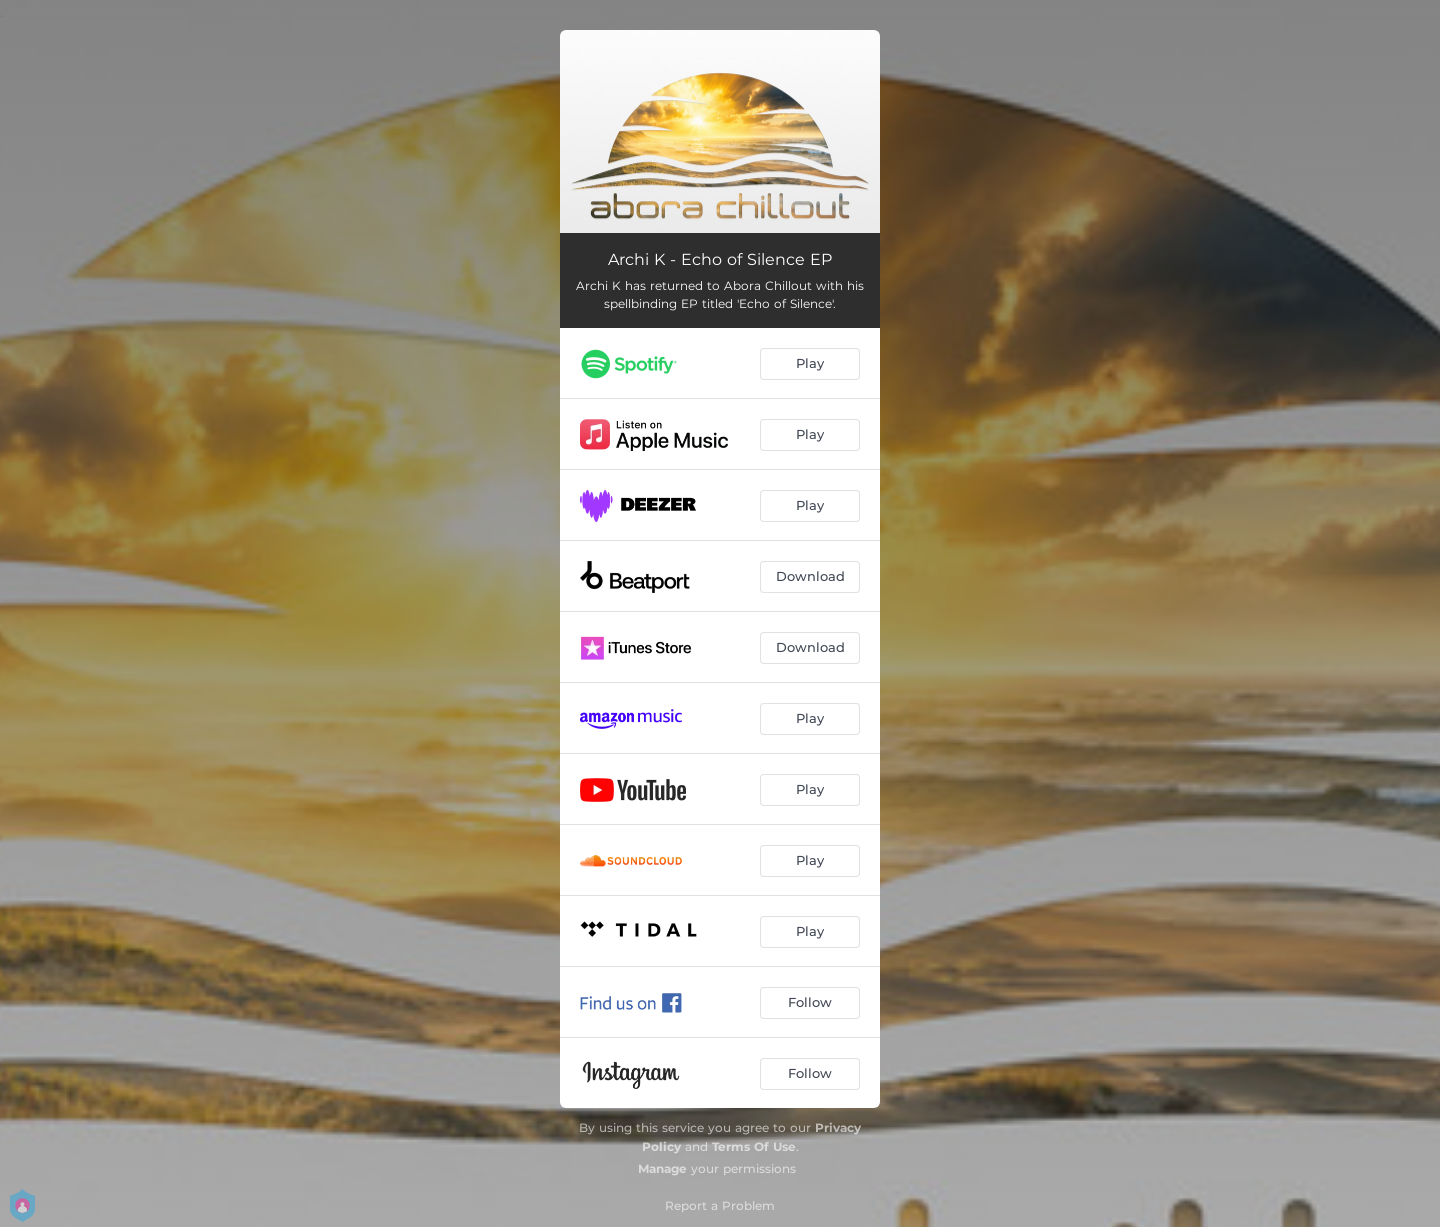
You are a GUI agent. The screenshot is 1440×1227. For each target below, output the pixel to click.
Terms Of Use (754, 1146)
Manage (662, 1168)
